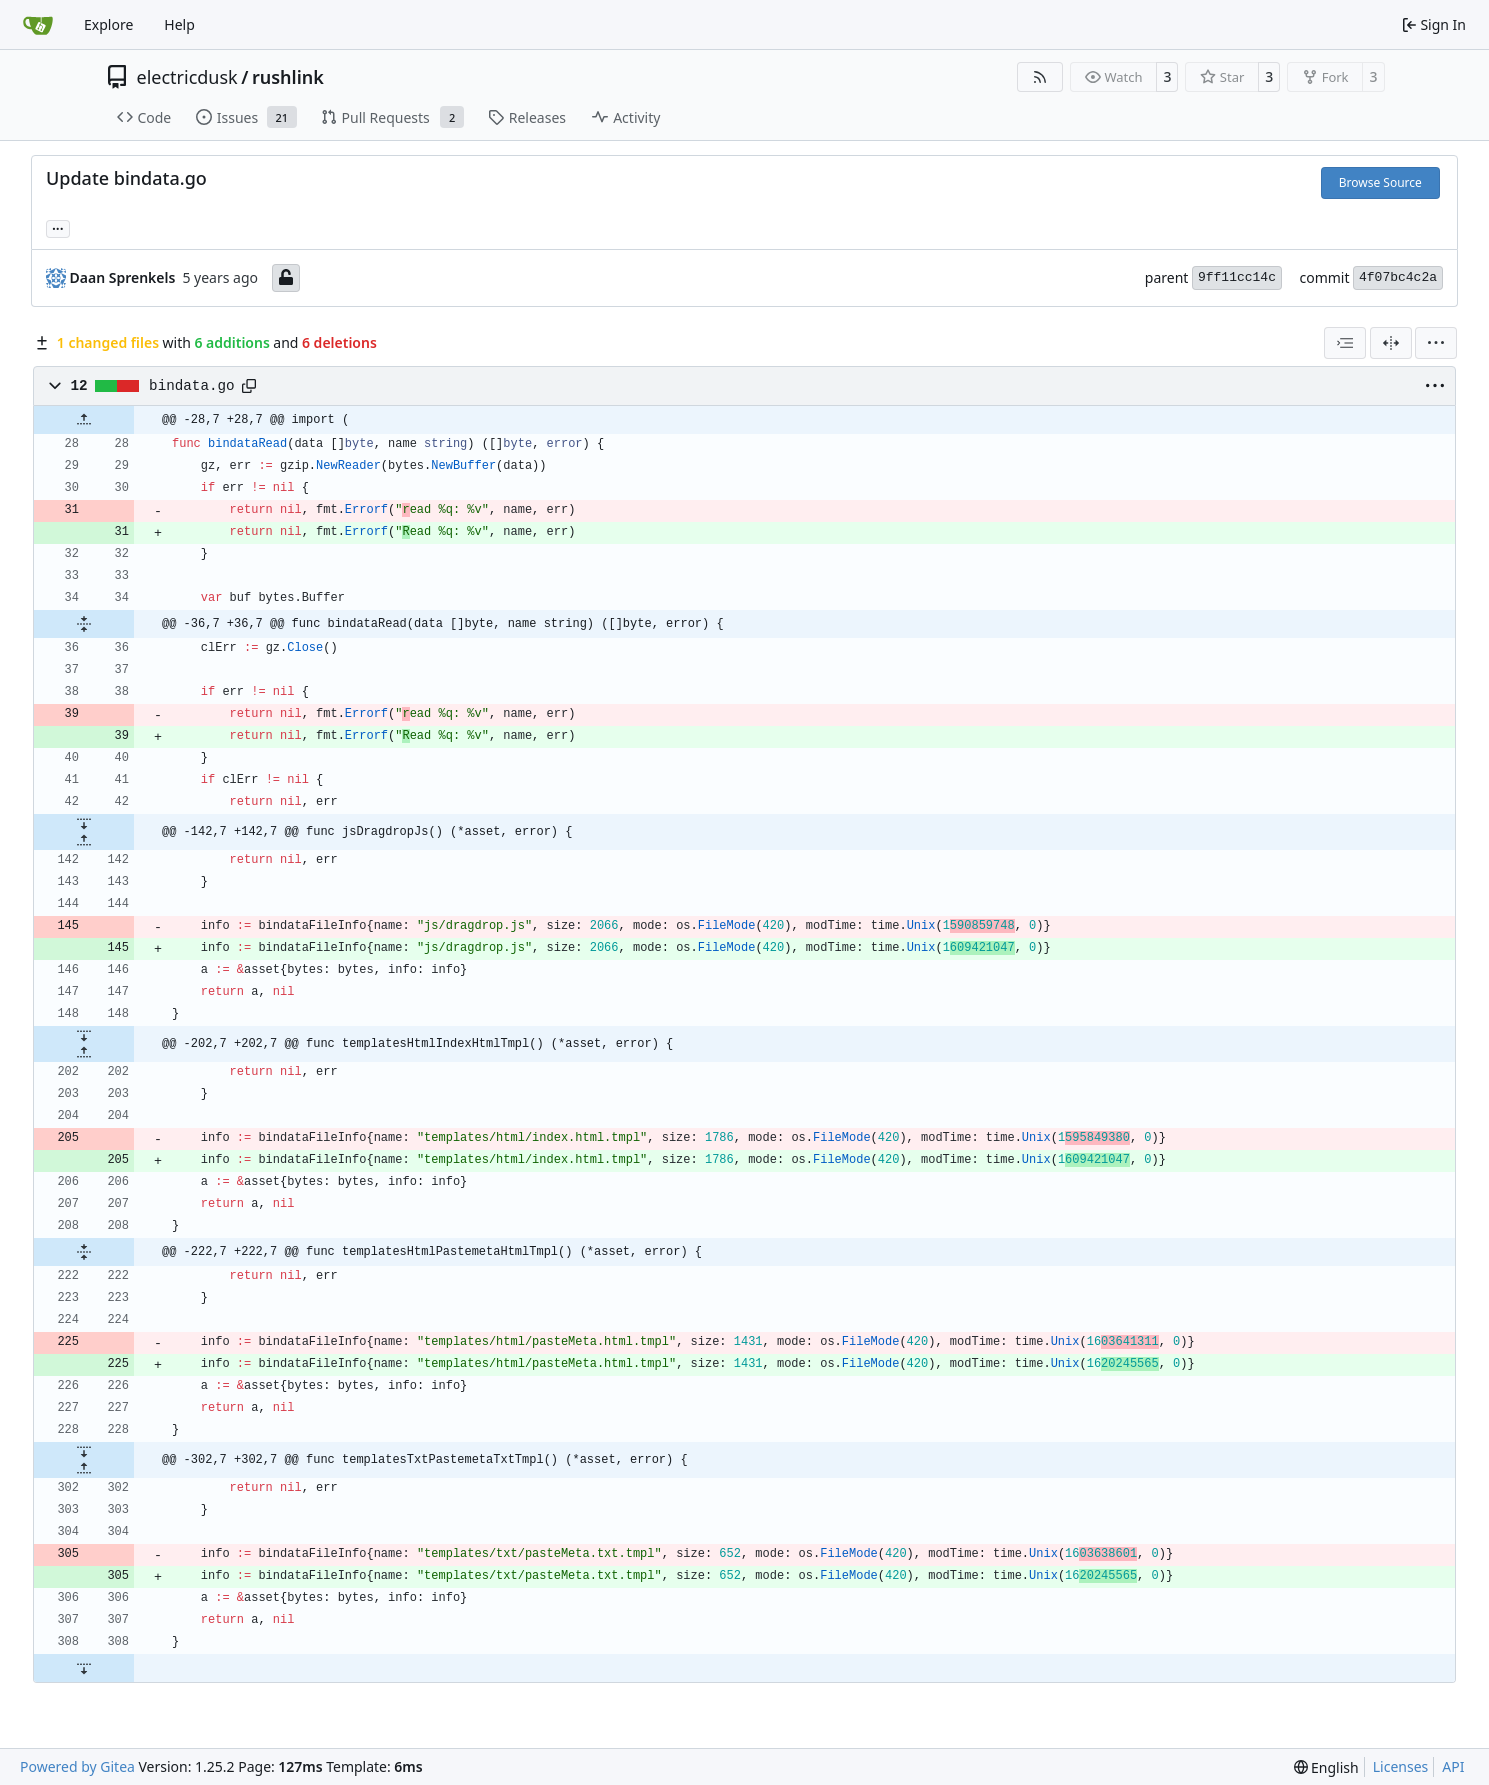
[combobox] (1345, 343)
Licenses (1401, 1766)
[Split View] (1391, 343)
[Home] (38, 25)
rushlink (288, 77)
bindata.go (192, 386)
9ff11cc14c (1237, 277)
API (1453, 1766)
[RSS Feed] (1040, 77)
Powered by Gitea (77, 1766)
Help (179, 24)
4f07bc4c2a (1398, 277)
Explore (108, 24)
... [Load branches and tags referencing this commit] (58, 227)
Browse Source (1380, 182)
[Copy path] (249, 386)
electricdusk (187, 77)
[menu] (1436, 343)
